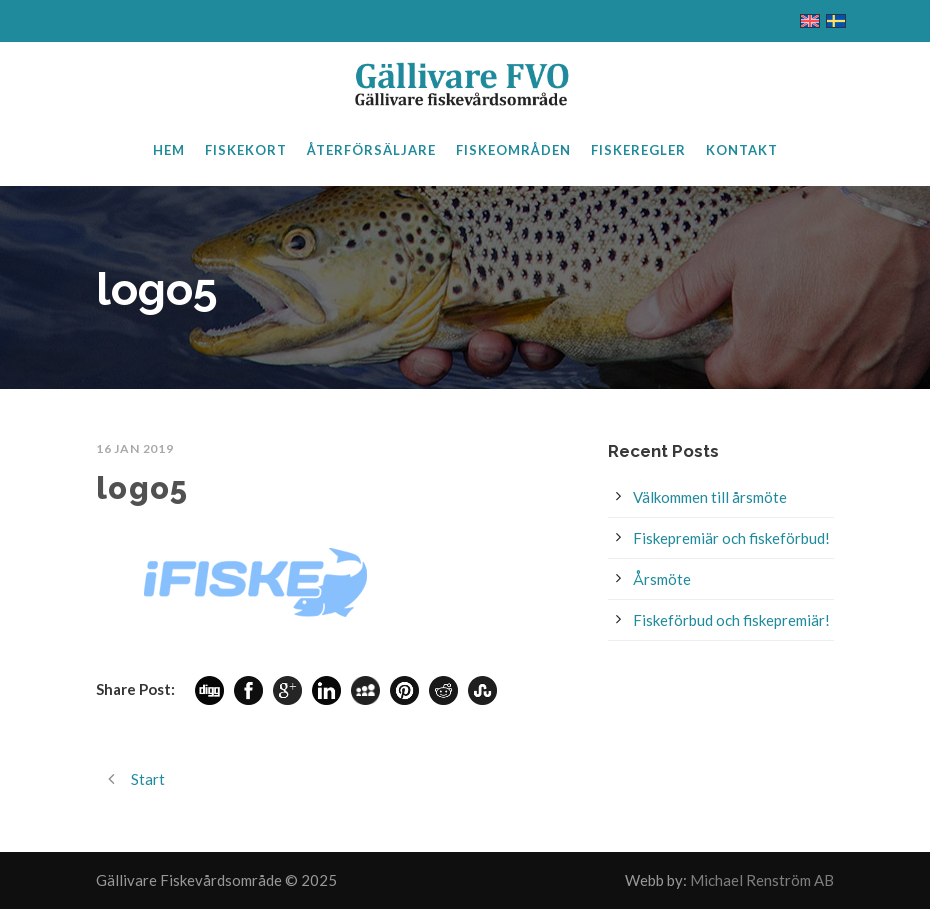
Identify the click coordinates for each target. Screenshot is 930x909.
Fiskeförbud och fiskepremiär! (731, 620)
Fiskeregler (638, 150)
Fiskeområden (513, 150)
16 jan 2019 (135, 448)
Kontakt (742, 150)
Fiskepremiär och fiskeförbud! (731, 538)
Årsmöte (662, 579)
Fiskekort (246, 150)
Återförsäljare (371, 150)
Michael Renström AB (762, 880)
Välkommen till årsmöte (710, 497)
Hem (169, 150)
